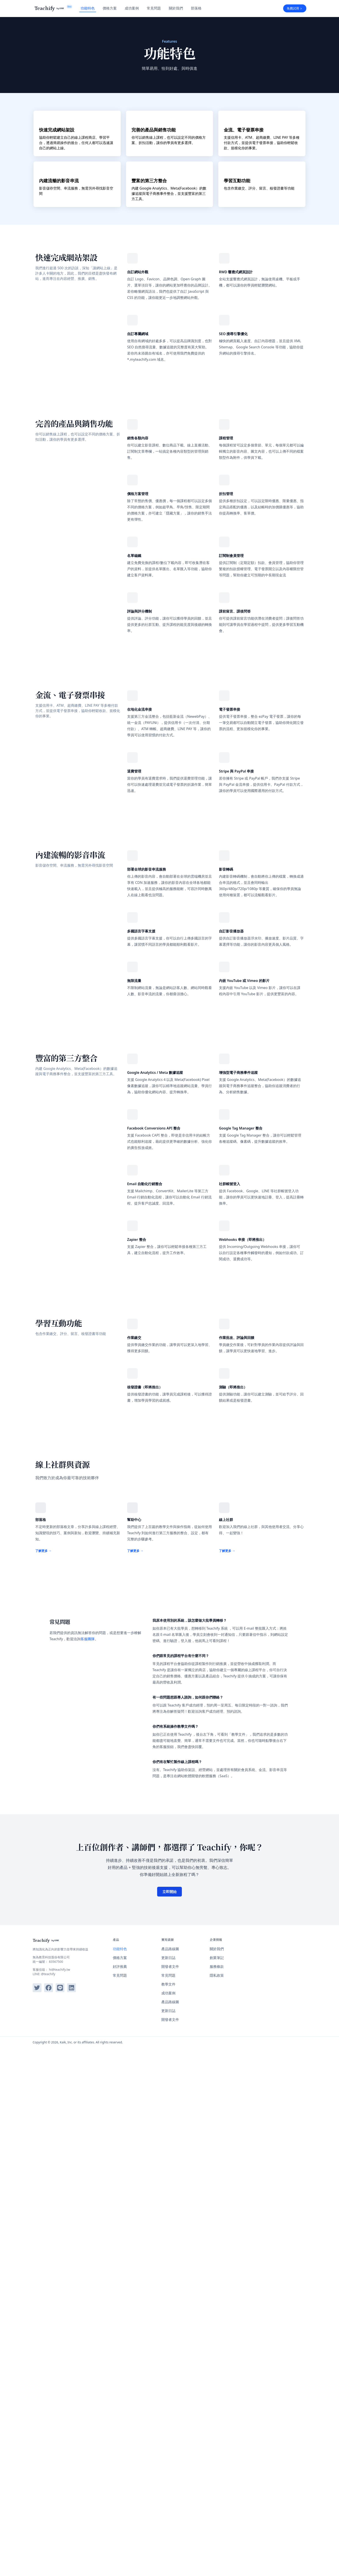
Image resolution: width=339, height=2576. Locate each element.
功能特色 (88, 8)
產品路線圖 (170, 1948)
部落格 (196, 8)
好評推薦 (120, 1966)
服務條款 (217, 1966)
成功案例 (132, 8)
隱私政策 (217, 1975)
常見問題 (154, 8)
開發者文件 (170, 1966)
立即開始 (169, 1891)
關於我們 (176, 8)
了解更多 (43, 1551)
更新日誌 (168, 1957)
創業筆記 (217, 1957)
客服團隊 (88, 1638)
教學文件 (168, 1984)
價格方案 (110, 8)
